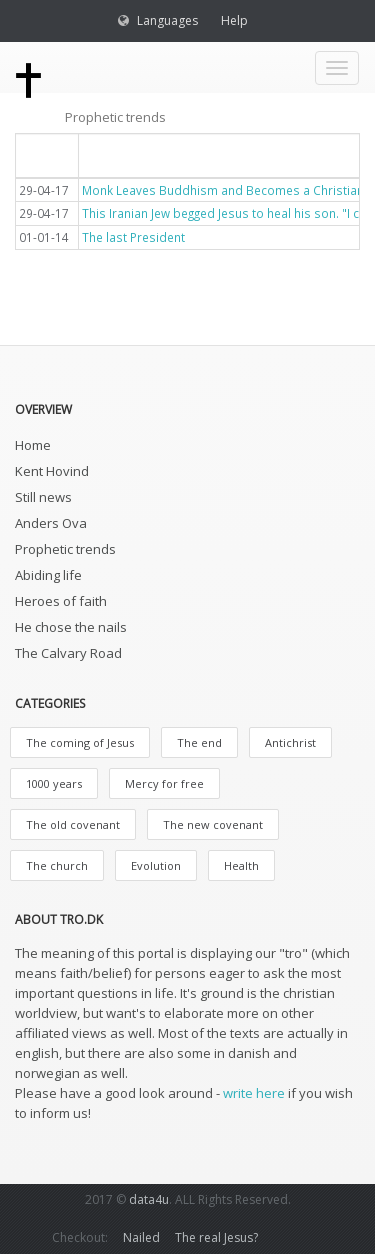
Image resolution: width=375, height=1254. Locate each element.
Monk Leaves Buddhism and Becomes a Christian (223, 190)
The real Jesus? (216, 1237)
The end (199, 742)
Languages (167, 20)
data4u (149, 1199)
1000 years (54, 783)
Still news (43, 497)
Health (241, 865)
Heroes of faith (61, 601)
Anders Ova (51, 523)
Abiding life (48, 575)
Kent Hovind (52, 471)
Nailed (141, 1237)
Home (33, 445)
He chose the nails (71, 627)
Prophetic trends (65, 549)
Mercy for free (164, 783)
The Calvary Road (68, 653)
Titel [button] (110, 154)
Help (234, 20)
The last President (133, 237)
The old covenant (73, 824)
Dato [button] (47, 154)
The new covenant (213, 824)
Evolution (156, 865)
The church (57, 865)
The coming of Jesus (80, 742)
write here (254, 1093)
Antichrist (290, 742)
